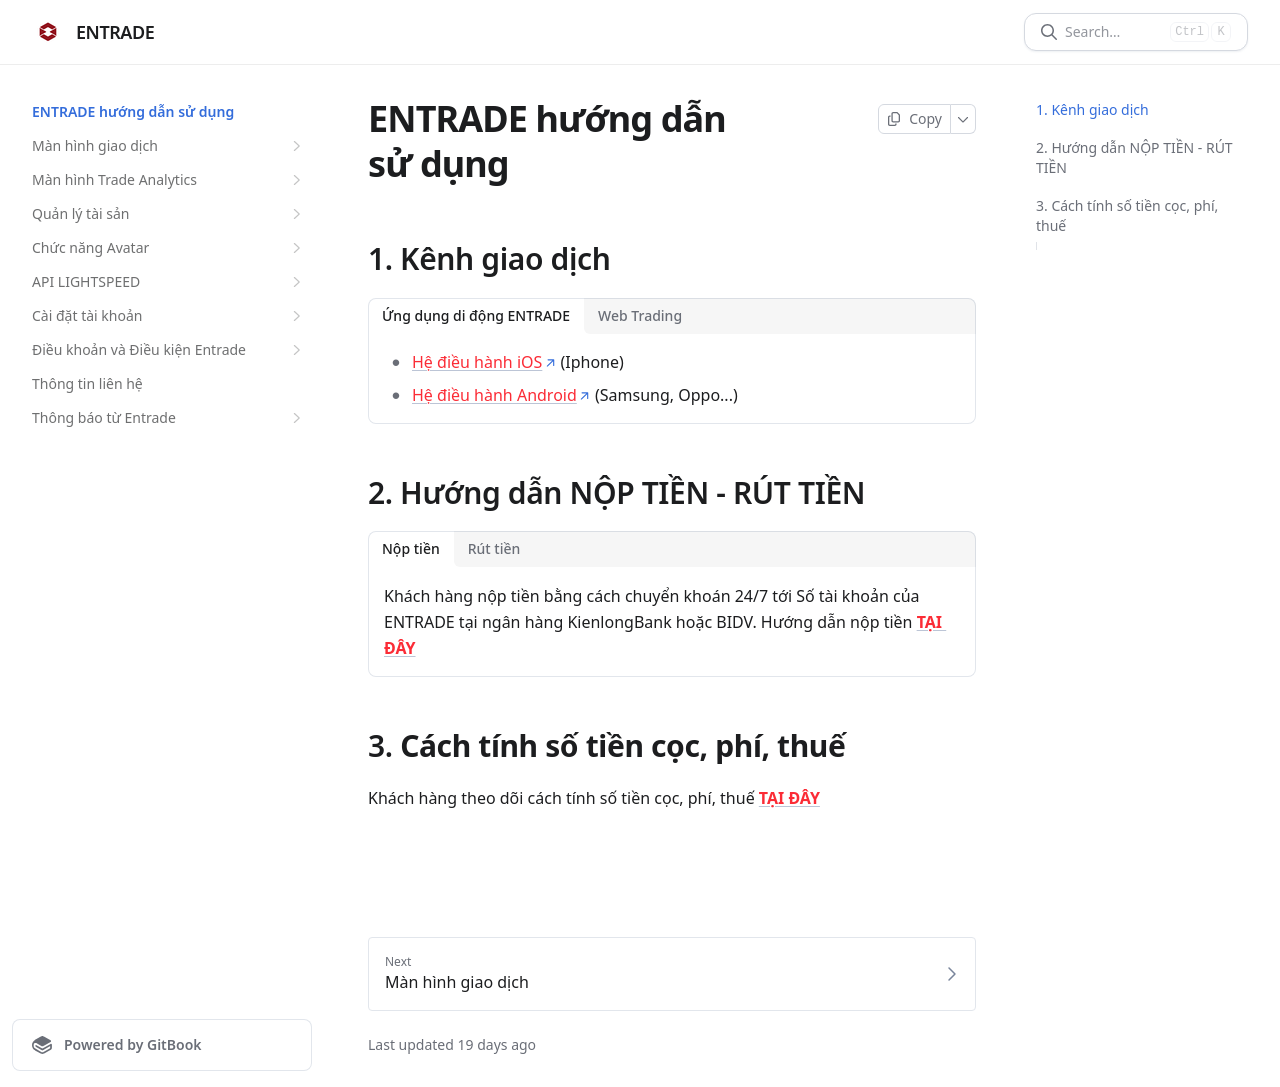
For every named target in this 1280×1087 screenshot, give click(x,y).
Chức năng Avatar (169, 248)
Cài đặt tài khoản (169, 316)
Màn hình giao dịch (169, 146)
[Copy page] (914, 119)
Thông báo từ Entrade (169, 418)
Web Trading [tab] (640, 315)
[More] (963, 119)
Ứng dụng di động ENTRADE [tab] (476, 315)
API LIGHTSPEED (169, 282)
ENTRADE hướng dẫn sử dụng (133, 111)
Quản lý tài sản (169, 214)
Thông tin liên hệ (87, 383)
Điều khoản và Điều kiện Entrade (169, 350)
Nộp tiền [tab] (411, 548)
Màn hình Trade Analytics (169, 180)
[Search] (1113, 32)
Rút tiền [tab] (494, 548)
